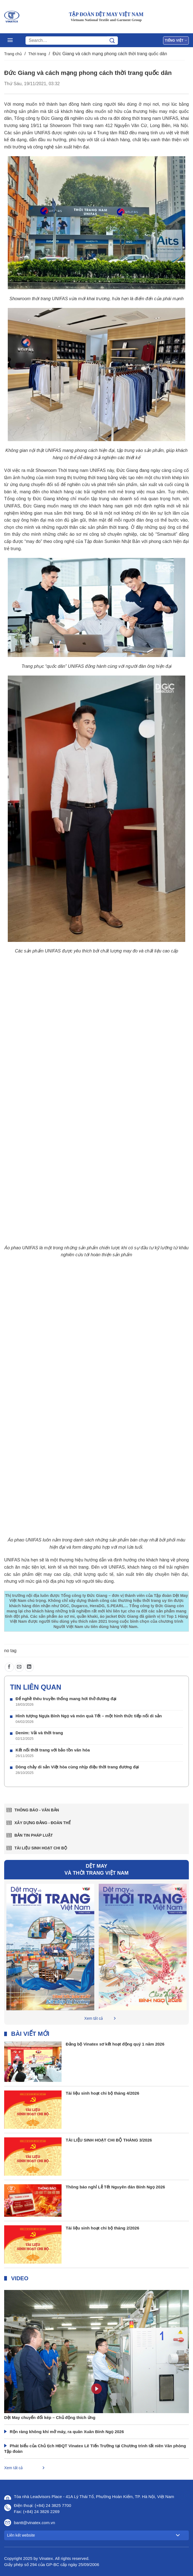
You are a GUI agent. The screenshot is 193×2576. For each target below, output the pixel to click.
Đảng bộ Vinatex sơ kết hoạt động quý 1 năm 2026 (115, 2044)
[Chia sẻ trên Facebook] (9, 1667)
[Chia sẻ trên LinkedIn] (29, 1667)
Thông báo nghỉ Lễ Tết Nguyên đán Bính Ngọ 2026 (115, 2187)
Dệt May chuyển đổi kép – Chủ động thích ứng (49, 2417)
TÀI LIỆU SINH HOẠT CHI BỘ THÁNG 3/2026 (109, 2140)
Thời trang (37, 54)
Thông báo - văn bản (36, 1810)
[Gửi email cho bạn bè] (19, 1667)
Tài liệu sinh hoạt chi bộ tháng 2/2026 (102, 2228)
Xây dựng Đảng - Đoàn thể (42, 1823)
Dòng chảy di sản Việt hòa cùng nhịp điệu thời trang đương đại (77, 1766)
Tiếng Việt (176, 40)
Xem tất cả (93, 2018)
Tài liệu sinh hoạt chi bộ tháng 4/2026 (102, 2093)
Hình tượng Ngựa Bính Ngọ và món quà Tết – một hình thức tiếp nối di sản (89, 1715)
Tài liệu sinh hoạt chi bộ (40, 1848)
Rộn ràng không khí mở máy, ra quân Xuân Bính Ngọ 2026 (67, 2431)
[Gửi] (112, 40)
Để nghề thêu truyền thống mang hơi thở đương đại (66, 1698)
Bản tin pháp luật (33, 1835)
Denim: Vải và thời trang (39, 1732)
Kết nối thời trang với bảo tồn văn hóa (53, 1750)
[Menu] (10, 40)
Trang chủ (13, 54)
